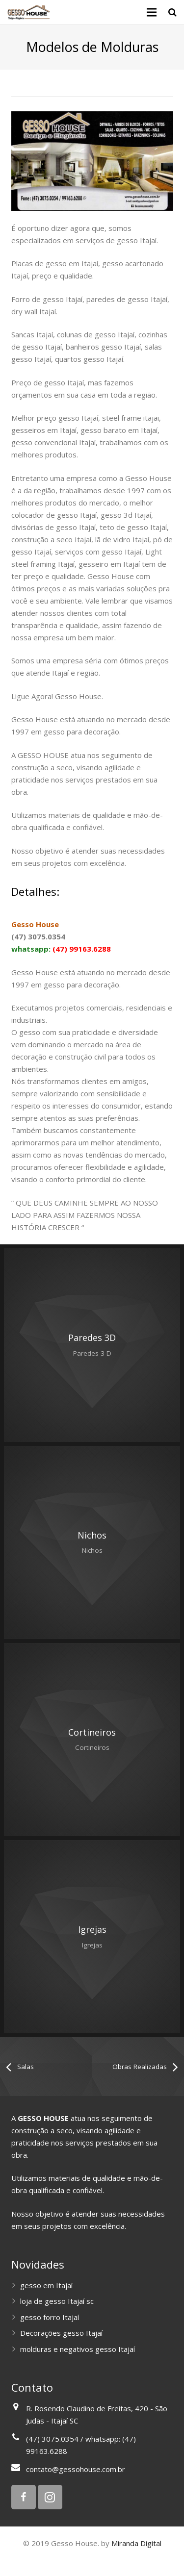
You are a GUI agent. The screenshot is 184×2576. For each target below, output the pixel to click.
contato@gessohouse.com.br (75, 2469)
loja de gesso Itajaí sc (57, 2301)
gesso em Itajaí (46, 2285)
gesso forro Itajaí (49, 2317)
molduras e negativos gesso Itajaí (77, 2349)
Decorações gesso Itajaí (61, 2333)
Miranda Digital (136, 2543)
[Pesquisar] (172, 12)
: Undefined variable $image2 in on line (92, 1344)
